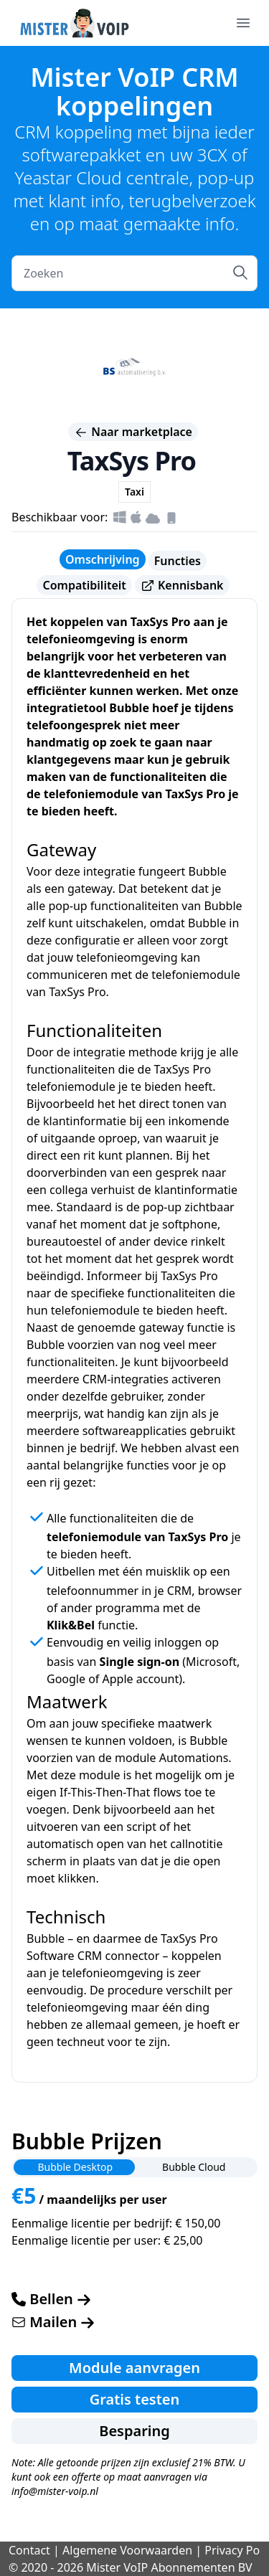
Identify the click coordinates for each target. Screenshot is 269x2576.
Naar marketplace (133, 432)
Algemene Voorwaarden (127, 2550)
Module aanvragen (134, 2367)
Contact (29, 2550)
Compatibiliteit (84, 585)
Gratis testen (135, 2399)
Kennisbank (182, 585)
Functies (177, 561)
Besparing (134, 2430)
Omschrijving (102, 559)
